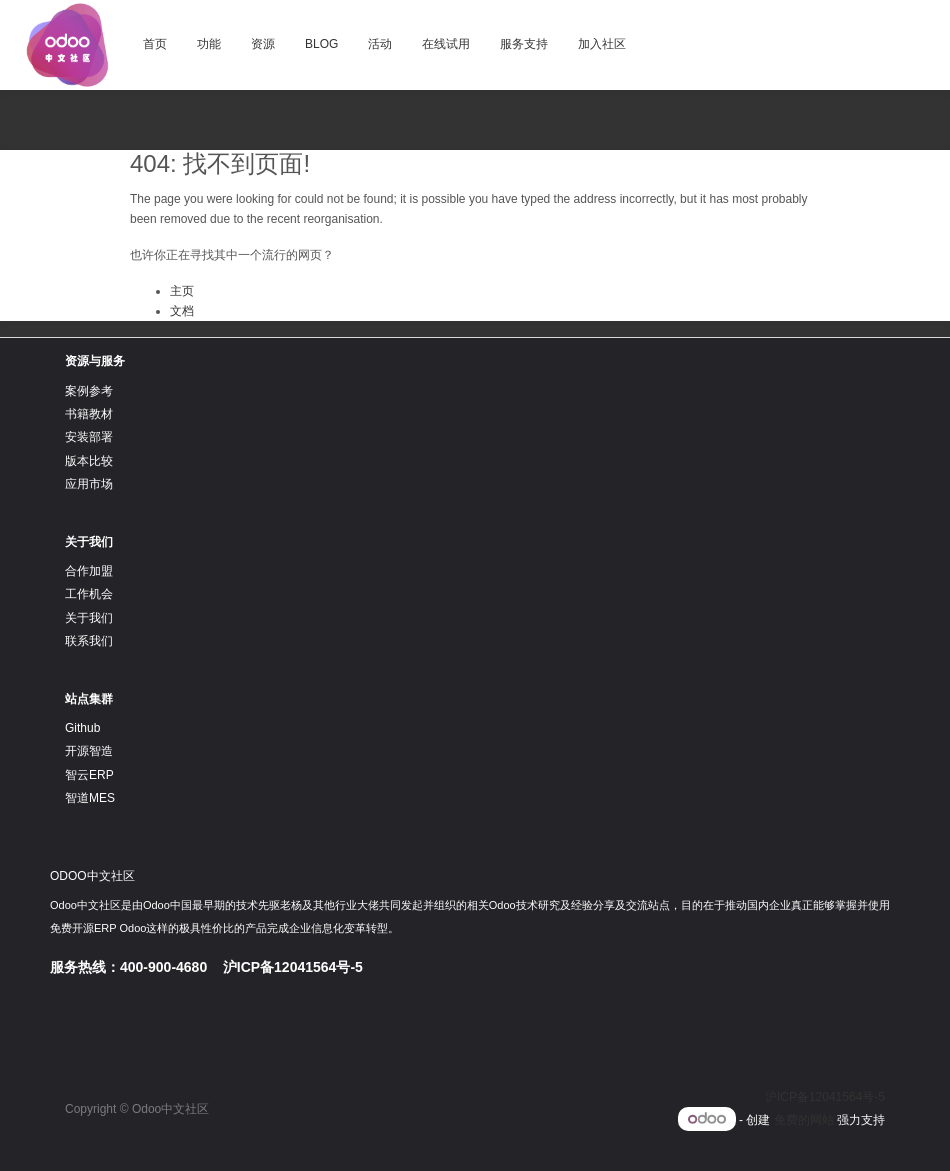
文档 (182, 311)
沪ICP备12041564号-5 (825, 1097)
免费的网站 (804, 1120)
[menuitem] (155, 45)
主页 (182, 291)
